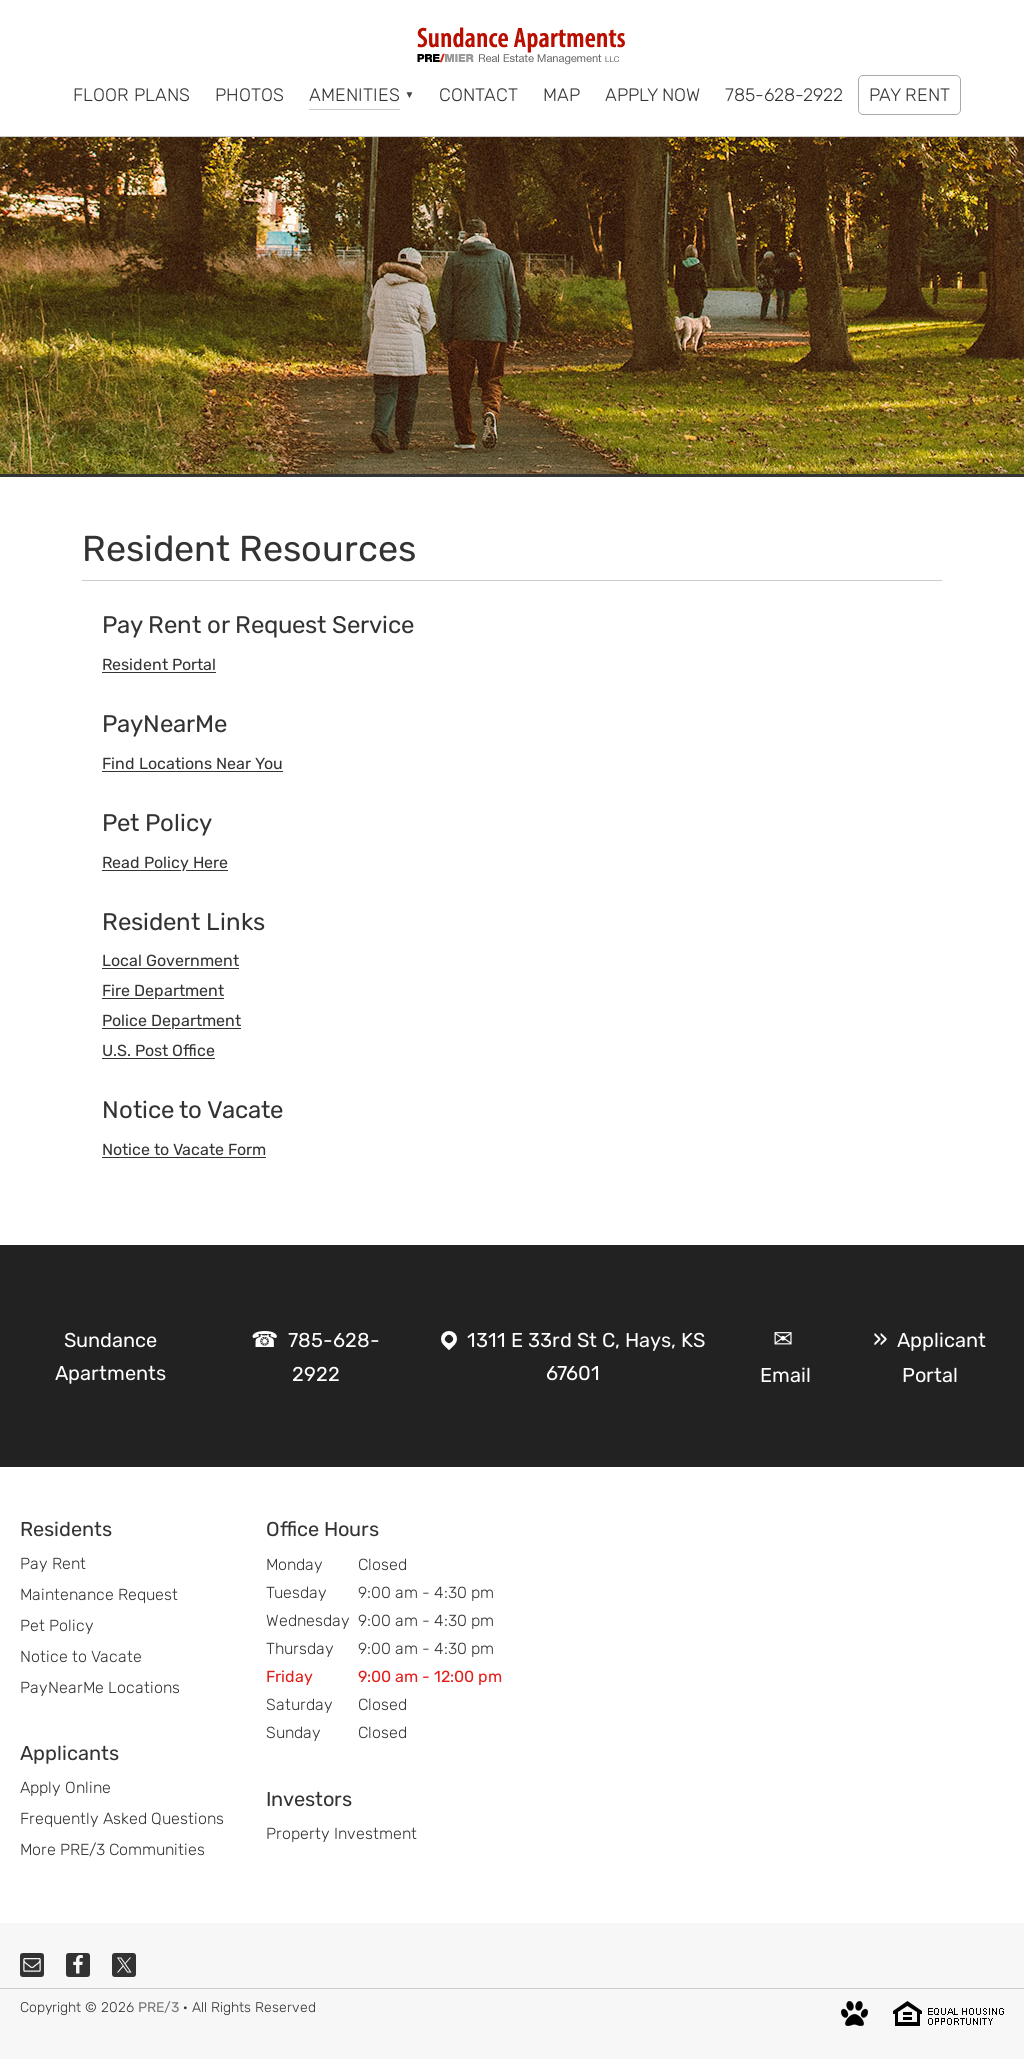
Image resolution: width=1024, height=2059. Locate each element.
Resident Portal (159, 664)
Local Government (170, 960)
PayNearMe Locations (100, 1687)
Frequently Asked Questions (122, 1818)
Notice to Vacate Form (184, 1149)
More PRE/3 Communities (112, 1849)
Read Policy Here (165, 862)
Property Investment (341, 1833)
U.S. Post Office (158, 1050)
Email (785, 1375)
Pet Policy (57, 1625)
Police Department (171, 1020)
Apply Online (65, 1787)
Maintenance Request (99, 1594)
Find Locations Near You (192, 763)
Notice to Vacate (81, 1656)
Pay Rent (53, 1563)
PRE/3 (158, 2007)
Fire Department (163, 990)
